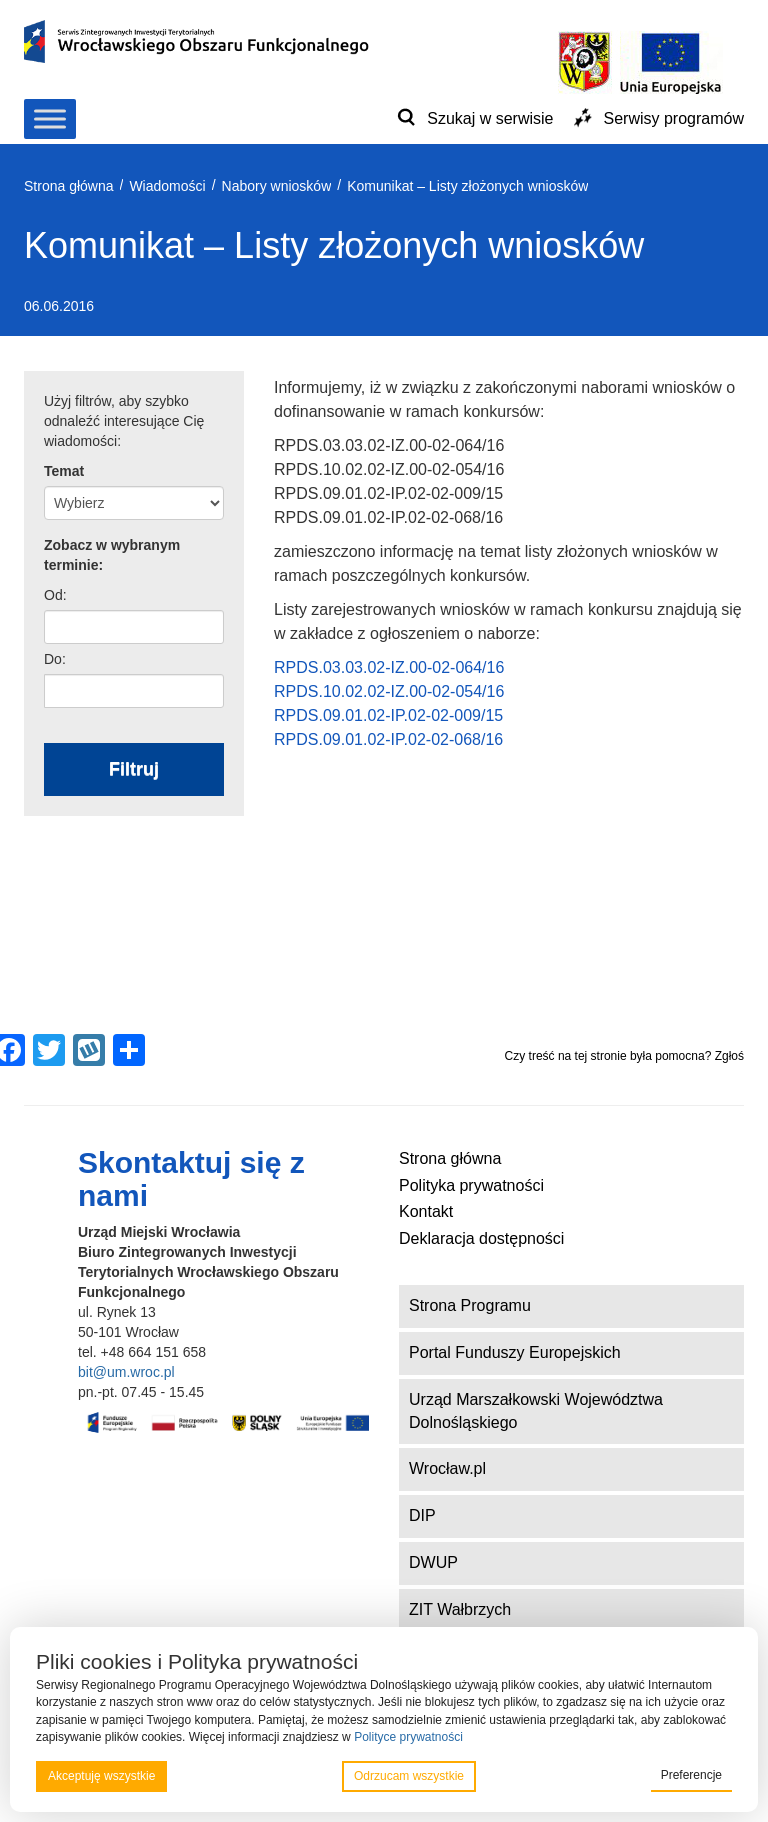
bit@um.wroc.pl (126, 1372)
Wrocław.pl (447, 1468)
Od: (55, 595)
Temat (64, 471)
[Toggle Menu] (50, 118)
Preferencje (691, 1775)
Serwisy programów (674, 118)
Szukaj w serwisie (490, 118)
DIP (422, 1515)
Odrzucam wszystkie (409, 1776)
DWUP (433, 1562)
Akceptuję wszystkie (101, 1776)
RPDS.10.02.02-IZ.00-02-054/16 (389, 691)
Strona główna (450, 1158)
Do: (55, 659)
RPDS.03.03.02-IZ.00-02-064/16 (389, 667)
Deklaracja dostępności (481, 1238)
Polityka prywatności (471, 1185)
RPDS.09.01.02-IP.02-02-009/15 (388, 715)
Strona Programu (470, 1305)
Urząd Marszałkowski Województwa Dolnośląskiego (536, 1411)
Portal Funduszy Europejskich (515, 1352)
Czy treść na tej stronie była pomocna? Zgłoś (624, 1056)
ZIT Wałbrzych (460, 1609)
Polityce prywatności (408, 1737)
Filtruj (134, 769)
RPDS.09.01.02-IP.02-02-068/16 (388, 739)
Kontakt (426, 1211)
